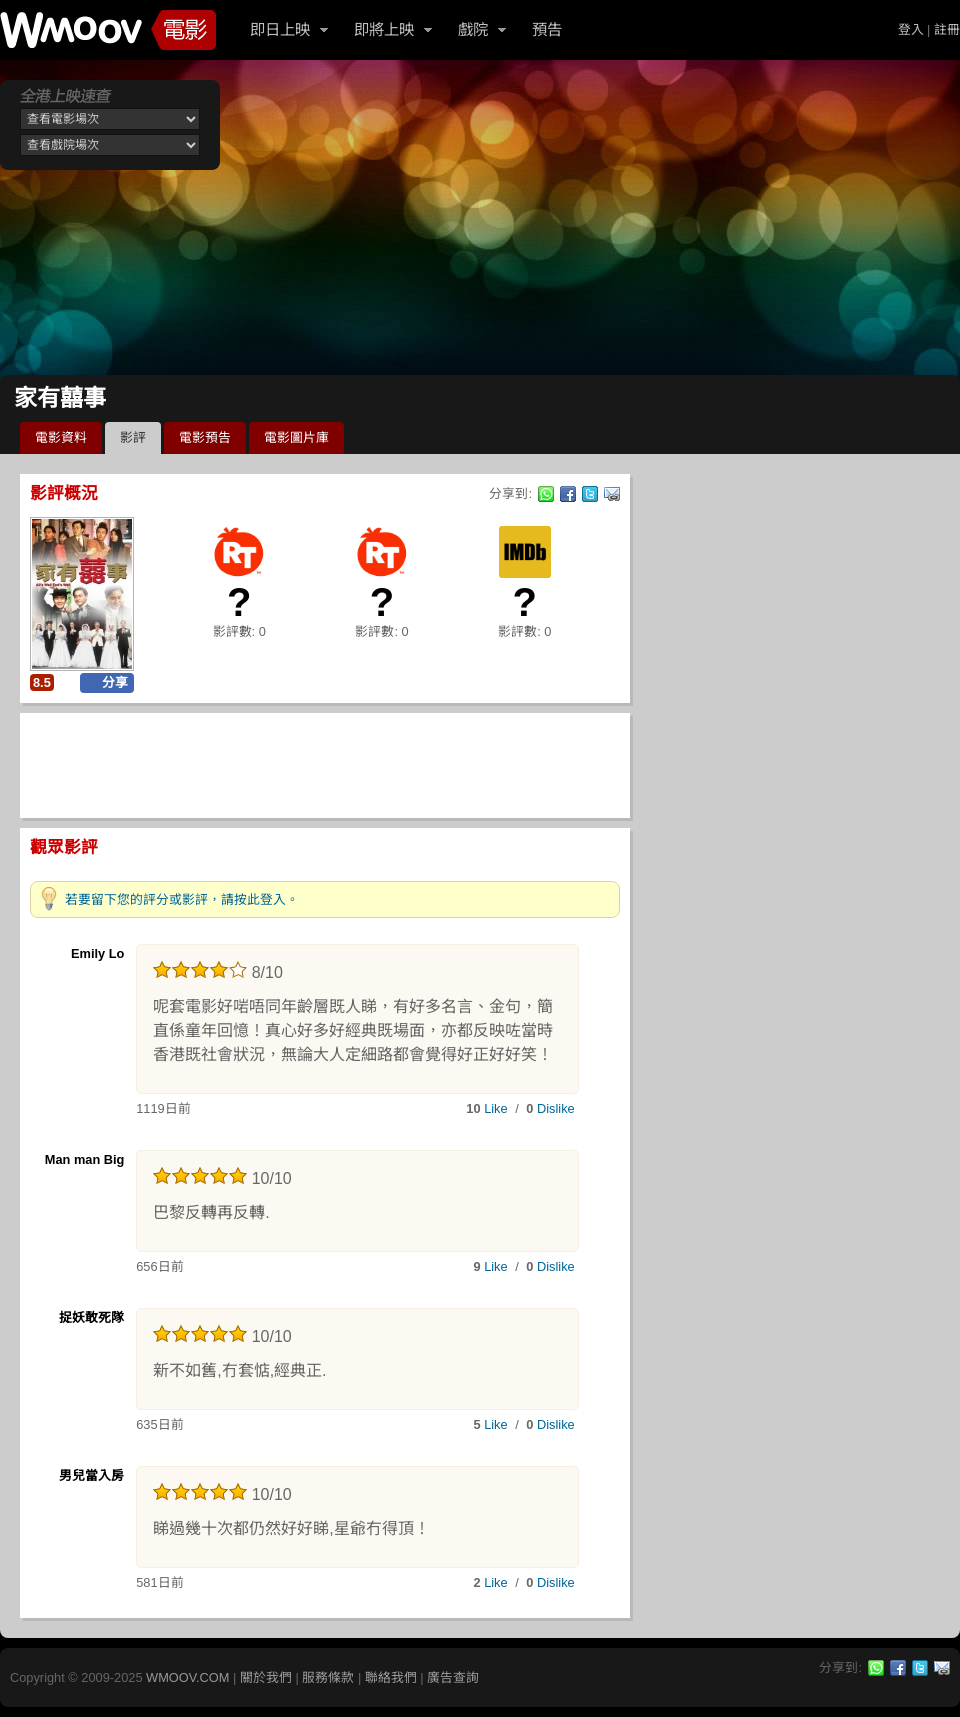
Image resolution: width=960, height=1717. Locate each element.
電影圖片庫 (296, 437)
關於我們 (266, 1677)
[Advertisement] (478, 220)
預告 (547, 29)
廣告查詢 (453, 1677)
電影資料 (61, 437)
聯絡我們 (391, 1677)
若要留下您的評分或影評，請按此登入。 (182, 899)
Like (495, 1108)
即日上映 (280, 29)
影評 (133, 437)
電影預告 (205, 437)
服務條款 (328, 1677)
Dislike (556, 1108)
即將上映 (384, 29)
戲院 (473, 29)
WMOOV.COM (187, 1677)
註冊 (947, 29)
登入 (911, 29)
